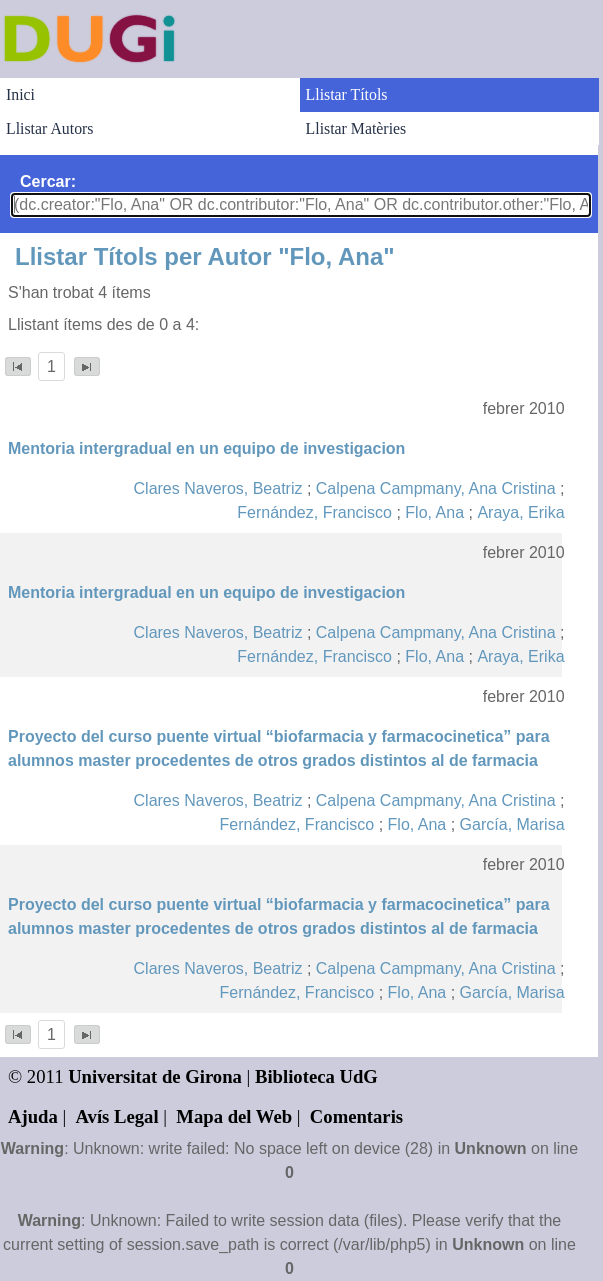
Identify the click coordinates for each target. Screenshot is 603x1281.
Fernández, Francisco (314, 512)
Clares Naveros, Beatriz (218, 488)
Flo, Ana (434, 512)
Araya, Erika (520, 512)
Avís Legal (117, 1116)
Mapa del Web (234, 1116)
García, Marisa (512, 824)
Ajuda (33, 1116)
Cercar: (48, 181)
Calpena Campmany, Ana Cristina (436, 488)
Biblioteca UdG (316, 1076)
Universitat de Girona (155, 1076)
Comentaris (356, 1116)
